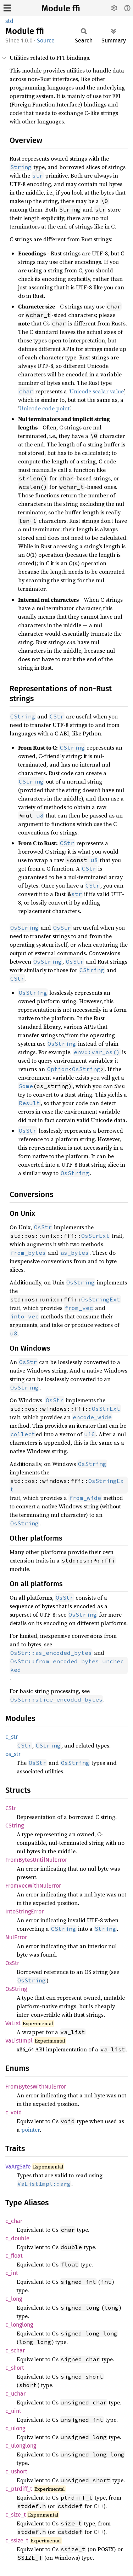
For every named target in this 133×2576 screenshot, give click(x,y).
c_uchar (15, 2393)
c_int (11, 2273)
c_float (14, 2255)
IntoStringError (24, 1911)
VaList (13, 2023)
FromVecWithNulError (33, 1885)
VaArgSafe (18, 2166)
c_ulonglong (20, 2445)
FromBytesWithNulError (35, 2086)
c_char (13, 2221)
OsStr (12, 1963)
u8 (40, 815)
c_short (14, 2367)
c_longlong (19, 2324)
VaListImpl (19, 2040)
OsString (86, 1069)
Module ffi (60, 8)
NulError (16, 1937)
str (76, 893)
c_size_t (15, 2514)
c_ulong (15, 2428)
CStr (10, 1808)
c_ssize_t (16, 2540)
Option (57, 1069)
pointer (30, 2129)
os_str (13, 1754)
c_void (13, 2112)
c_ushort (16, 2471)
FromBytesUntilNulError (36, 1859)
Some (26, 1086)
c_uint (13, 2411)
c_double (17, 2238)
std (9, 21)
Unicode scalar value (97, 391)
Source (46, 40)
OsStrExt (95, 1235)
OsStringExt (100, 1299)
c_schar (15, 2350)
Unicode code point (44, 408)
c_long (13, 2298)
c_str (11, 1736)
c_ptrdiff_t (18, 2488)
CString (14, 1825)
